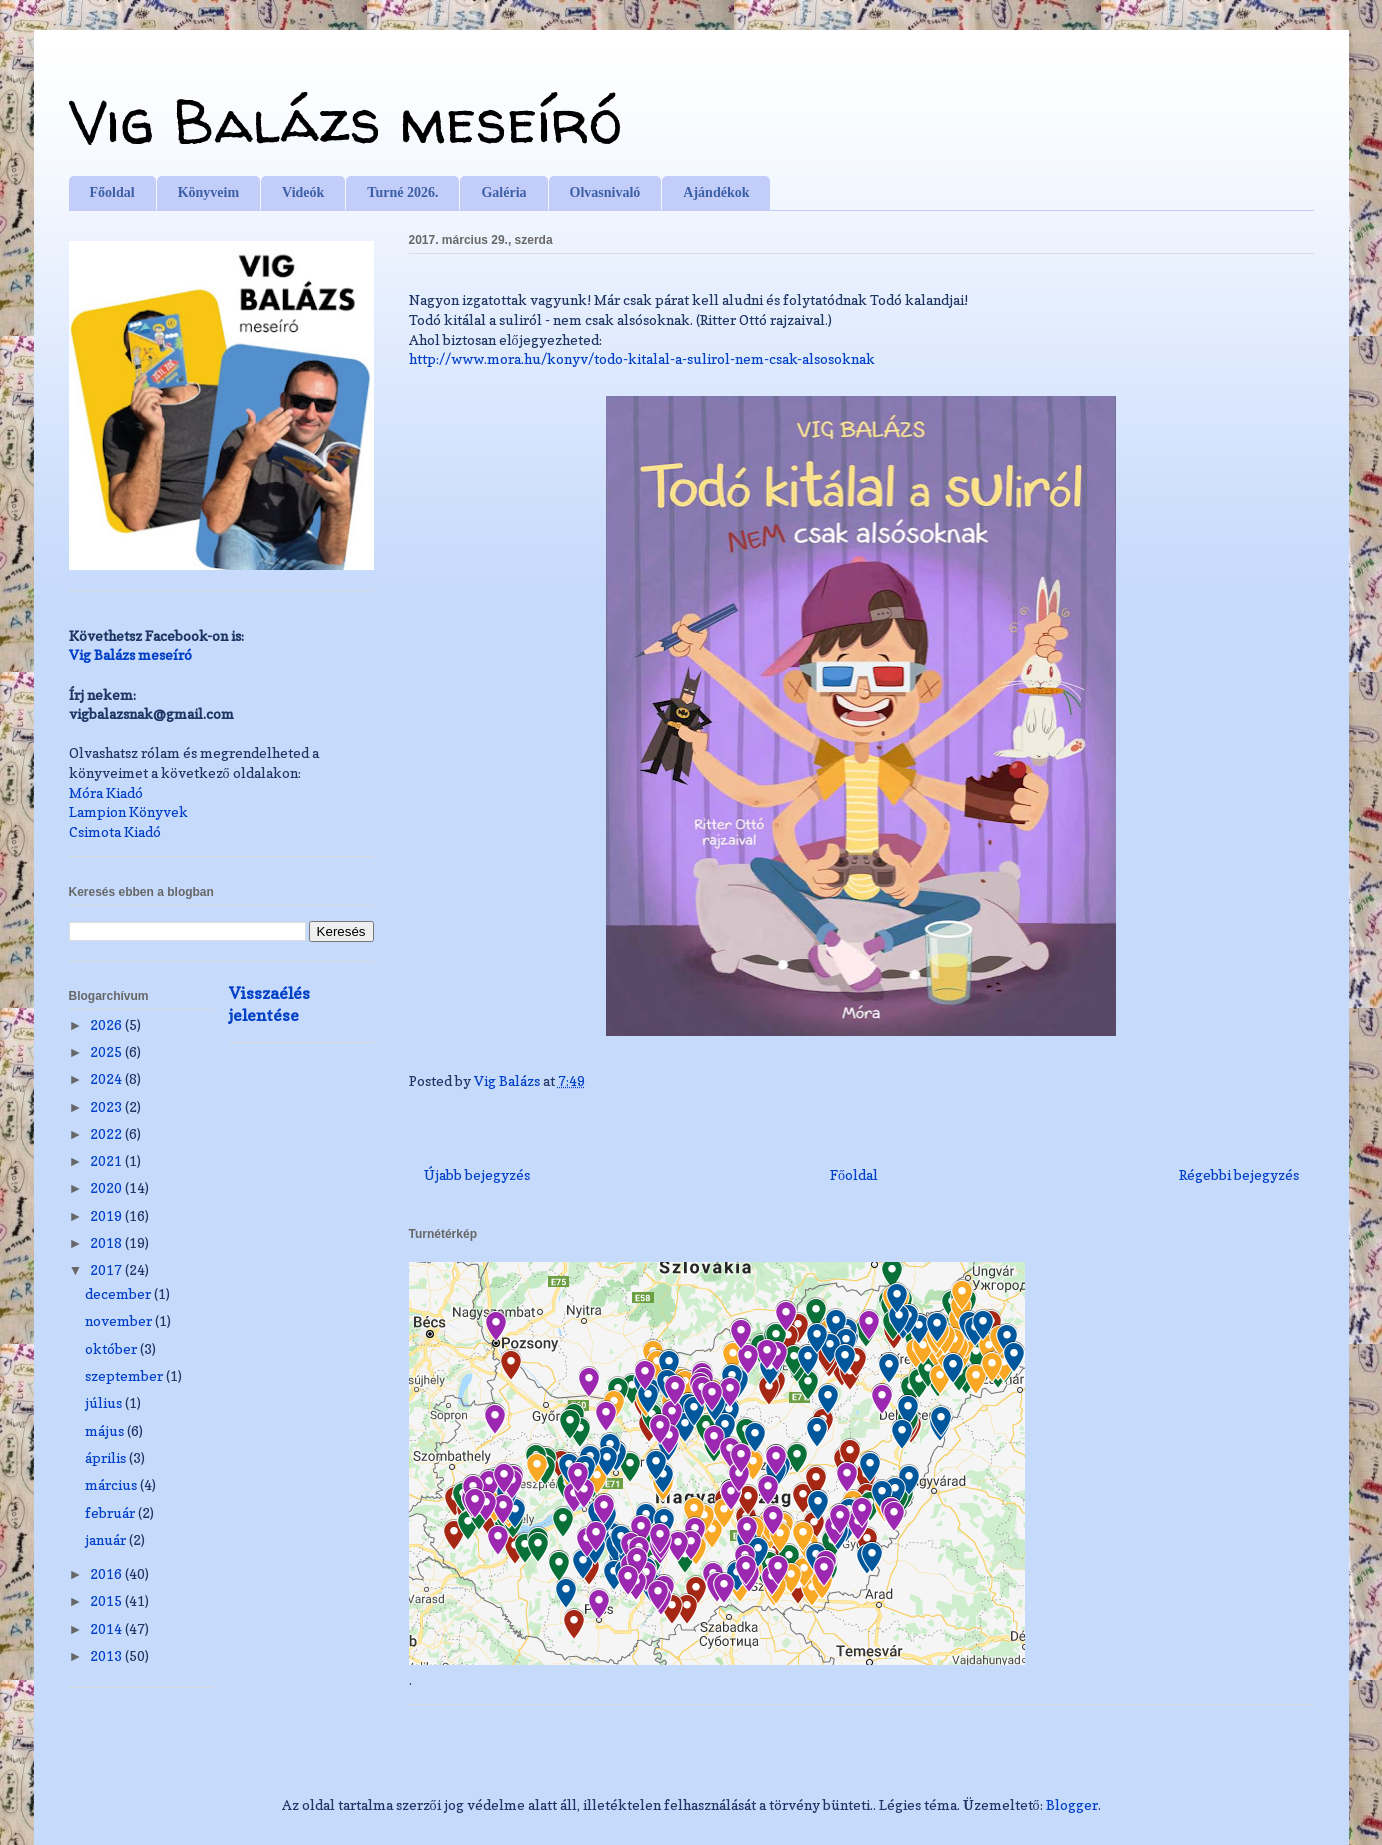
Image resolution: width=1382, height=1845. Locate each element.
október (112, 1348)
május (106, 1430)
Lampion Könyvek (128, 811)
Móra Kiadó (106, 792)
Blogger (1072, 1804)
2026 (107, 1024)
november (120, 1320)
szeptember (125, 1375)
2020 (107, 1187)
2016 (107, 1573)
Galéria (503, 192)
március (112, 1484)
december (119, 1293)
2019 (107, 1215)
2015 (107, 1600)
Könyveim (208, 192)
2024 (107, 1078)
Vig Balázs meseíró (345, 121)
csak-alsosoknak (642, 358)
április (107, 1457)
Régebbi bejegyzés (1239, 1174)
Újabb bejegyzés (477, 1174)
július (105, 1402)
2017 (107, 1269)
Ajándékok (716, 192)
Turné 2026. (402, 192)
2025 (107, 1051)
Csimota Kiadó (115, 831)
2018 (107, 1242)
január (107, 1539)
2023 (107, 1106)
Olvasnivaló (605, 192)
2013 (107, 1655)
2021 (107, 1160)
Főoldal (112, 192)
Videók (303, 192)
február (111, 1512)
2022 (107, 1133)
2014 (107, 1628)
